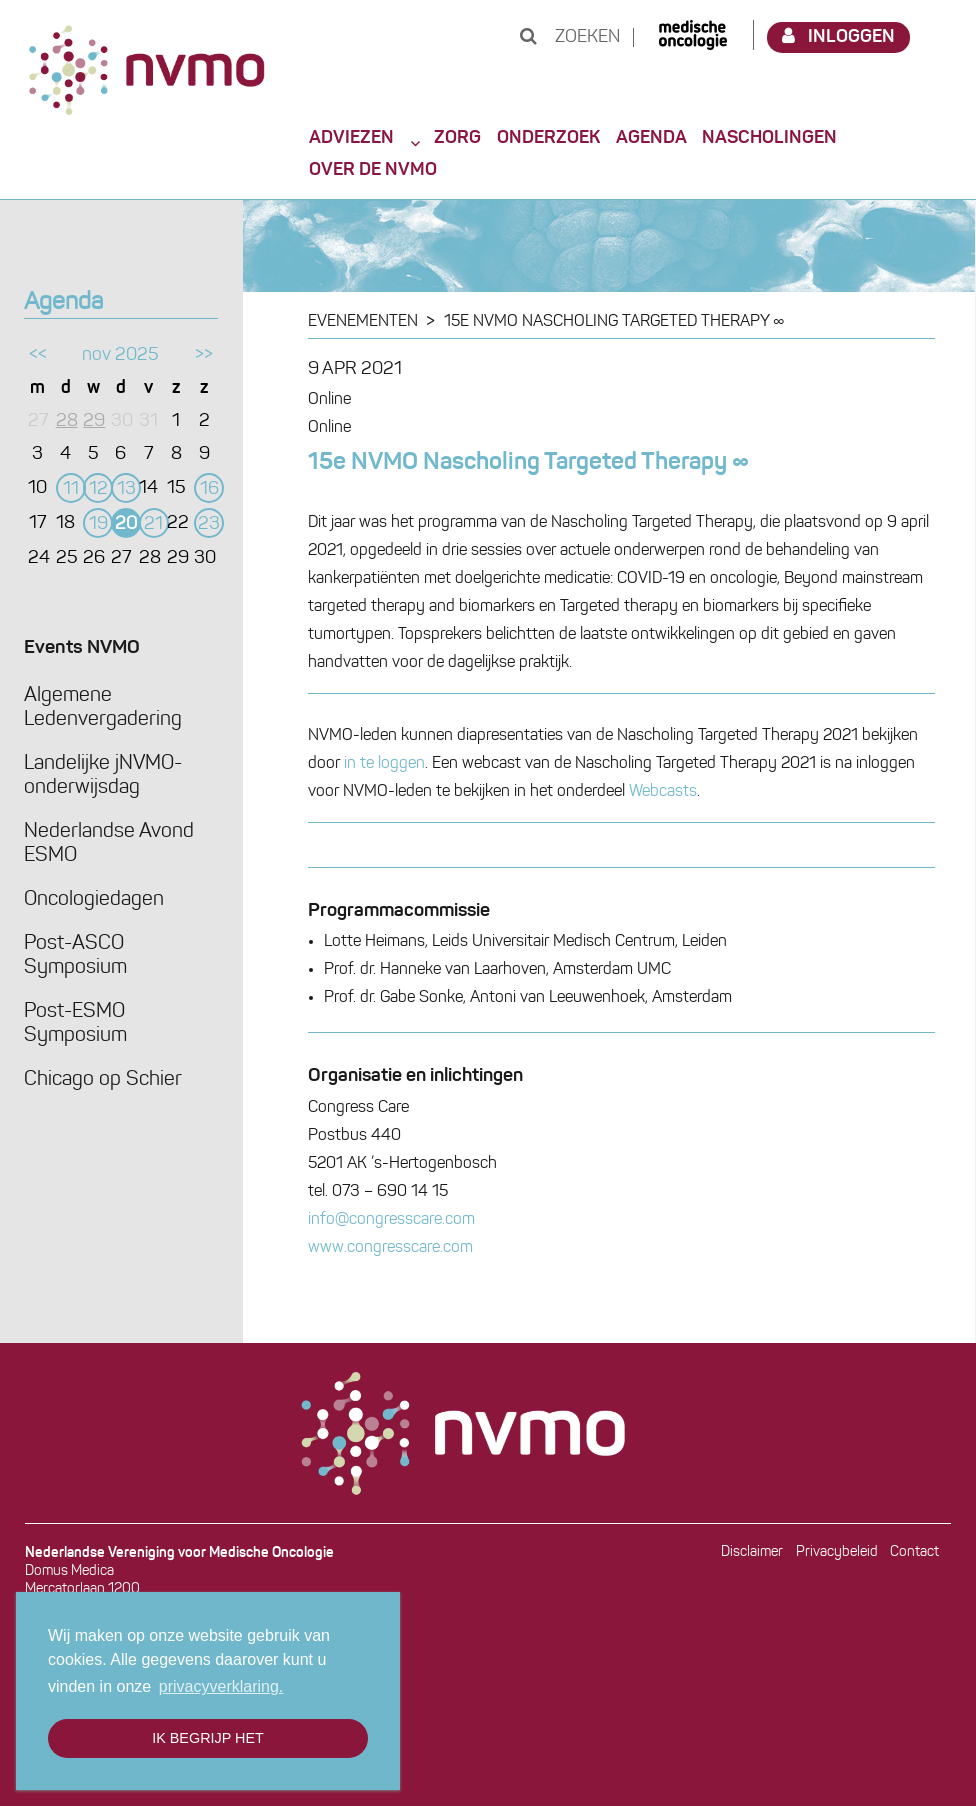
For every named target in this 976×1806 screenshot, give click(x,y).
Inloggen (839, 36)
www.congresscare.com (390, 1248)
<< (38, 355)
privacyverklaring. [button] (221, 1686)
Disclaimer (752, 1552)
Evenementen (363, 322)
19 (98, 524)
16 (209, 489)
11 (71, 489)
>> (204, 355)
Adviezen (351, 138)
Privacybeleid (837, 1552)
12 (98, 489)
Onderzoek (548, 138)
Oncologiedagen (94, 900)
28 (67, 421)
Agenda (651, 138)
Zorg (457, 138)
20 (126, 524)
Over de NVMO (373, 170)
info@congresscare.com (391, 1220)
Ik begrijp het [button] (208, 1738)
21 (153, 524)
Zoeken (570, 37)
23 (209, 524)
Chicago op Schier (103, 1080)
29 (94, 421)
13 (126, 489)
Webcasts (663, 792)
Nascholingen (769, 138)
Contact (914, 1552)
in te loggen (384, 764)
